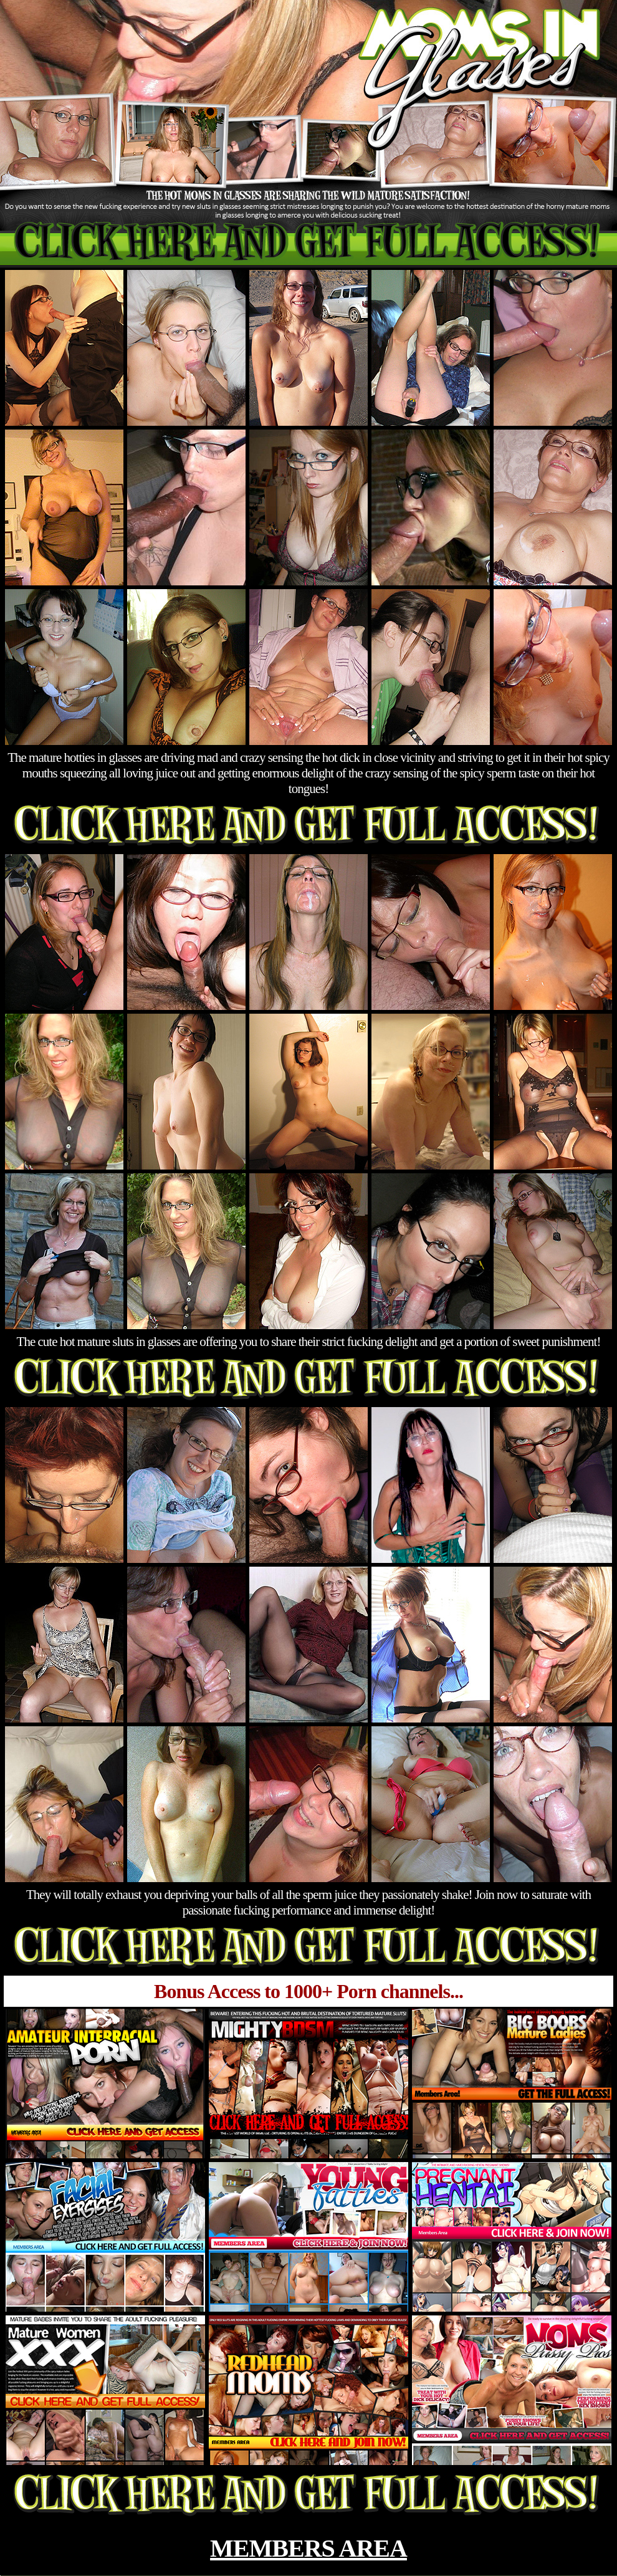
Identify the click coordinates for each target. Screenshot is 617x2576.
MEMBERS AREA (308, 2548)
